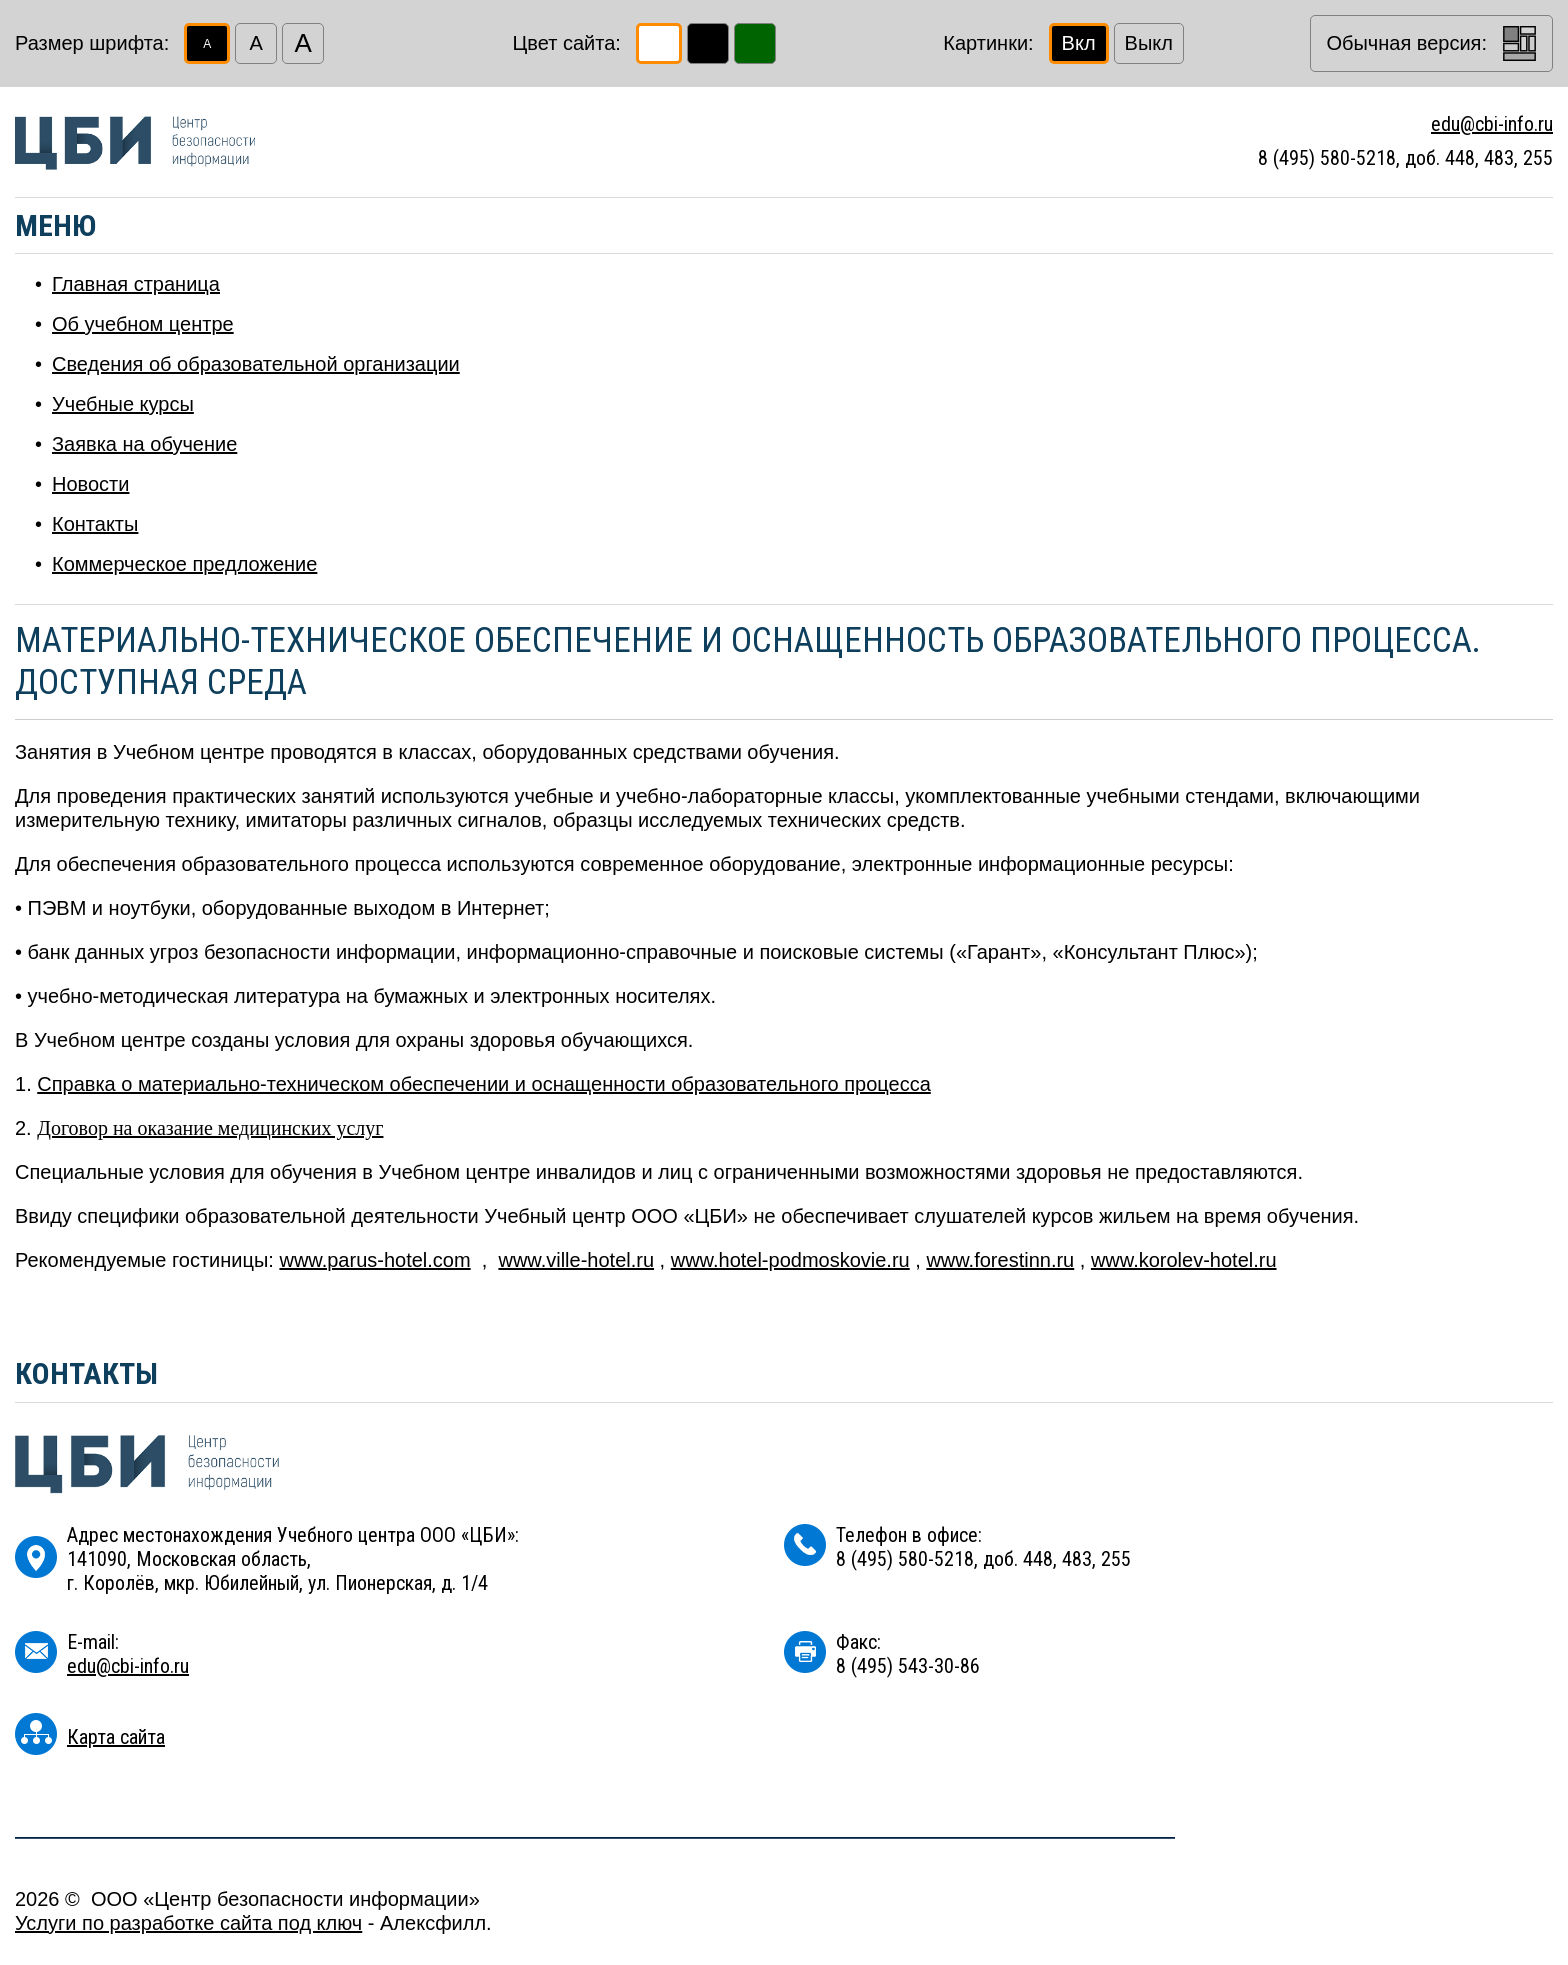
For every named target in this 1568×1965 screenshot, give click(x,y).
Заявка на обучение (144, 444)
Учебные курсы (123, 404)
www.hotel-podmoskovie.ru (790, 1260)
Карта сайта (116, 1737)
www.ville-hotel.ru (576, 1260)
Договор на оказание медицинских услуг (210, 1128)
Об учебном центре (143, 324)
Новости (90, 484)
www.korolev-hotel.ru (1184, 1260)
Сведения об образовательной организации (256, 364)
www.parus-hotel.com (374, 1260)
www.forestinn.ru (1000, 1260)
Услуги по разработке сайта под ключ (188, 1923)
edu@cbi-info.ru (1492, 124)
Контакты (95, 524)
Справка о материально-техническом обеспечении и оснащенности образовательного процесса (484, 1084)
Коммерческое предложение (184, 564)
